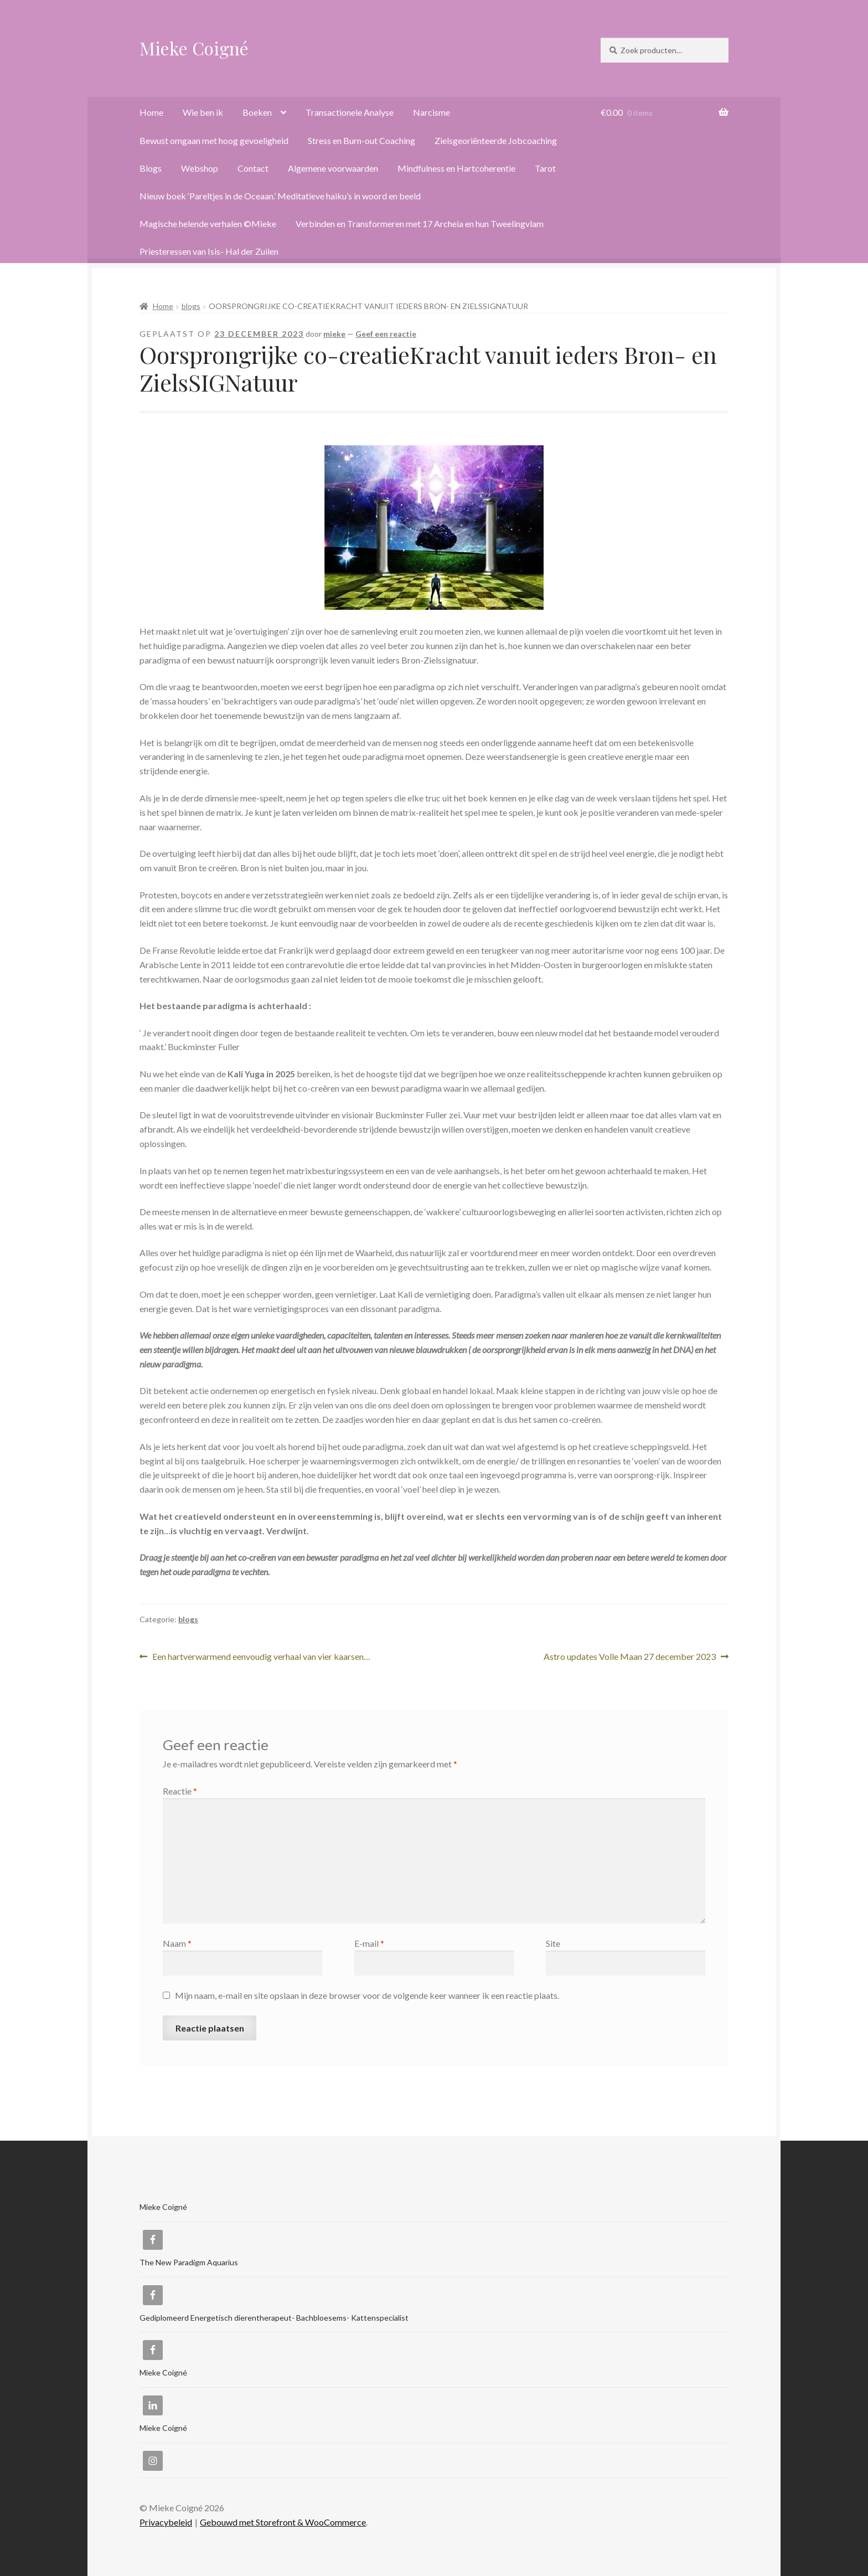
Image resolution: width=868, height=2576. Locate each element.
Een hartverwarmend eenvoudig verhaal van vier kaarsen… (261, 1656)
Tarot (545, 168)
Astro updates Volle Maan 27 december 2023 (630, 1656)
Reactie (180, 1791)
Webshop (199, 168)
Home (151, 112)
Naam (177, 1943)
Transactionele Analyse (350, 112)
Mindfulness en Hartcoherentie (456, 168)
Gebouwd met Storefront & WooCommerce (283, 2522)
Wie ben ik (203, 112)
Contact (252, 168)
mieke (334, 333)
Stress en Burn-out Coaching (361, 140)
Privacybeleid (166, 2522)
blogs (191, 306)
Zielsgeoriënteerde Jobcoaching (496, 140)
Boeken (257, 112)
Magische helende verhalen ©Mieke (208, 223)
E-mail (369, 1943)
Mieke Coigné (194, 48)
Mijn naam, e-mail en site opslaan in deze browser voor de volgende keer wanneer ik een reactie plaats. (367, 1995)
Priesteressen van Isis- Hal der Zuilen (209, 251)
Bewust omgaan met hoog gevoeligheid (214, 140)
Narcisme (431, 112)
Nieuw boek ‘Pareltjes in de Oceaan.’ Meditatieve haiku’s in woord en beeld (280, 196)
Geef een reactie (385, 333)
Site (553, 1943)
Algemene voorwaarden (333, 168)
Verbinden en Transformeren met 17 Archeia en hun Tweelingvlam (420, 223)
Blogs (151, 168)
